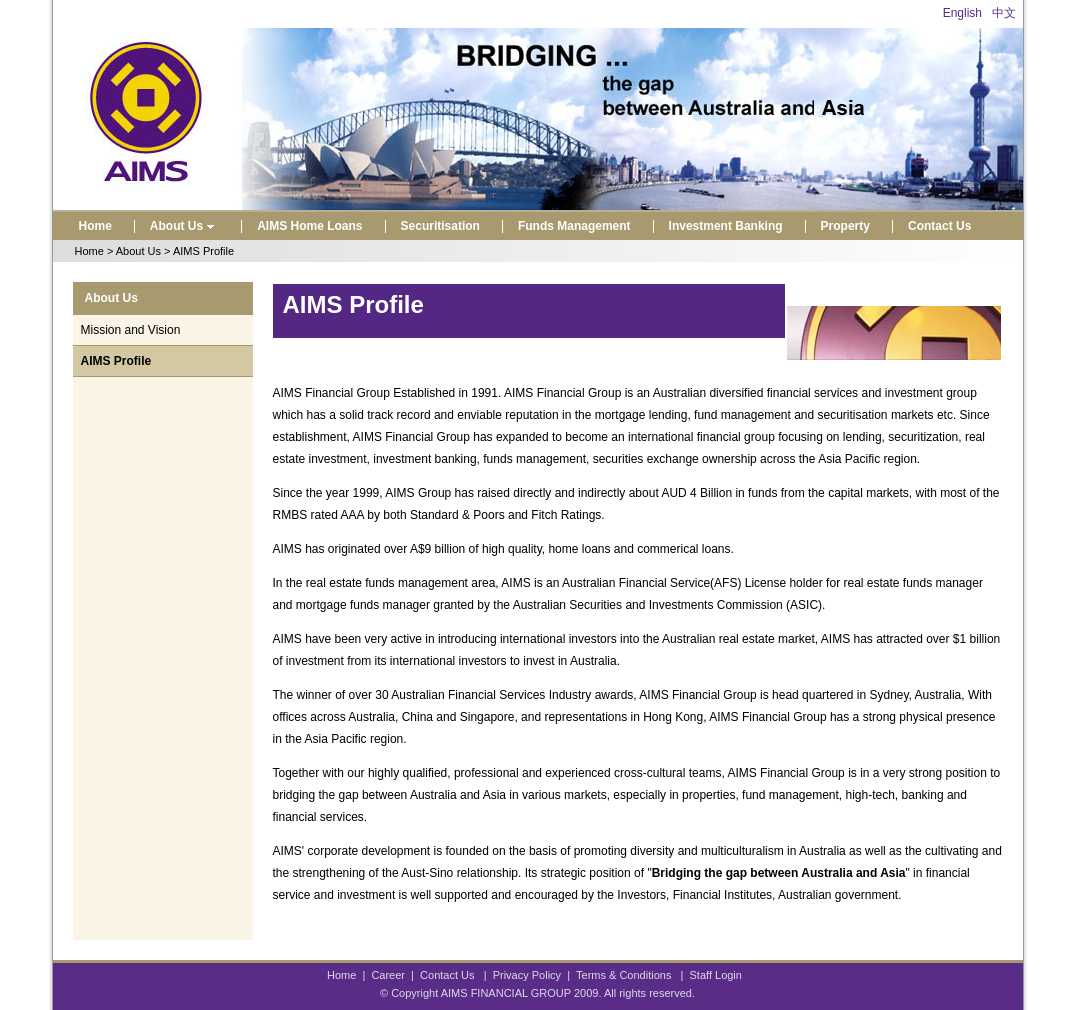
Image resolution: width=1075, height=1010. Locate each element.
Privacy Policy (527, 975)
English (962, 13)
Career (388, 975)
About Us (184, 226)
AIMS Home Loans (309, 226)
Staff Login (716, 975)
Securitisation (440, 226)
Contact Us (939, 226)
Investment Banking (726, 226)
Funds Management (574, 226)
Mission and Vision (131, 330)
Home (95, 226)
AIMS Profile (116, 361)
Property (845, 226)
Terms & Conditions (623, 975)
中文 (1004, 13)
